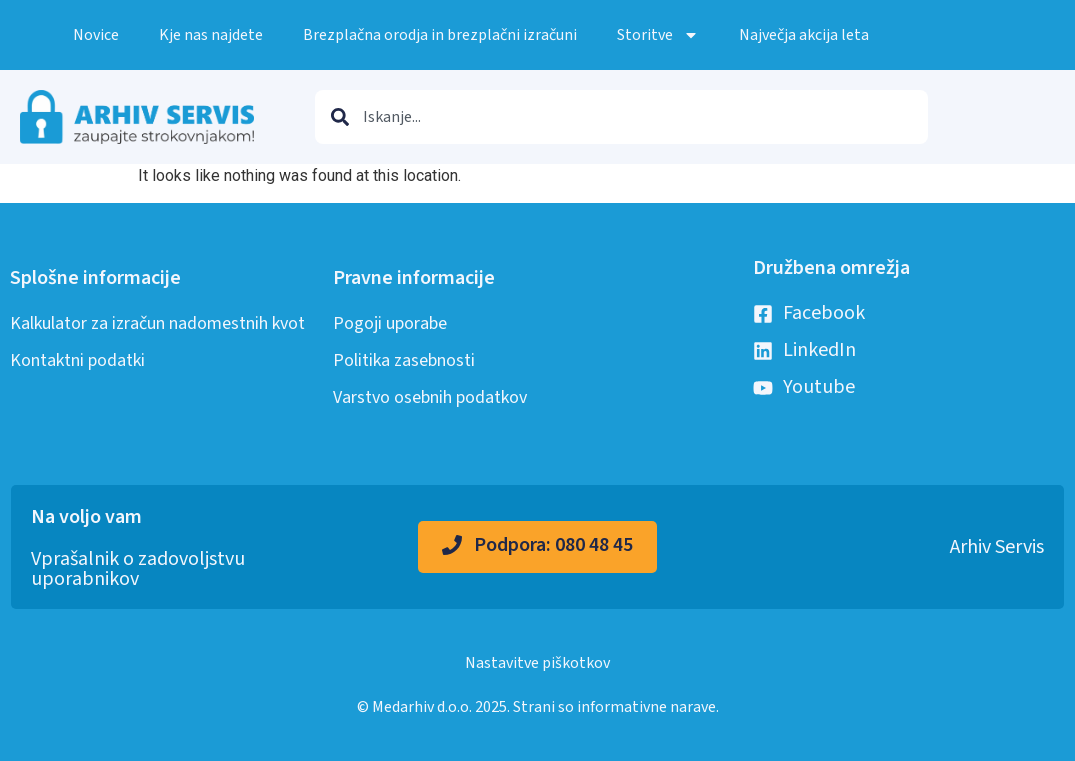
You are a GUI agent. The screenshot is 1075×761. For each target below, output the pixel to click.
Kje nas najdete (211, 35)
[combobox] (621, 117)
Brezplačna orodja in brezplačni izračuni (440, 35)
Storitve (658, 35)
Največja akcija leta (804, 35)
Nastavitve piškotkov (537, 663)
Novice (96, 35)
